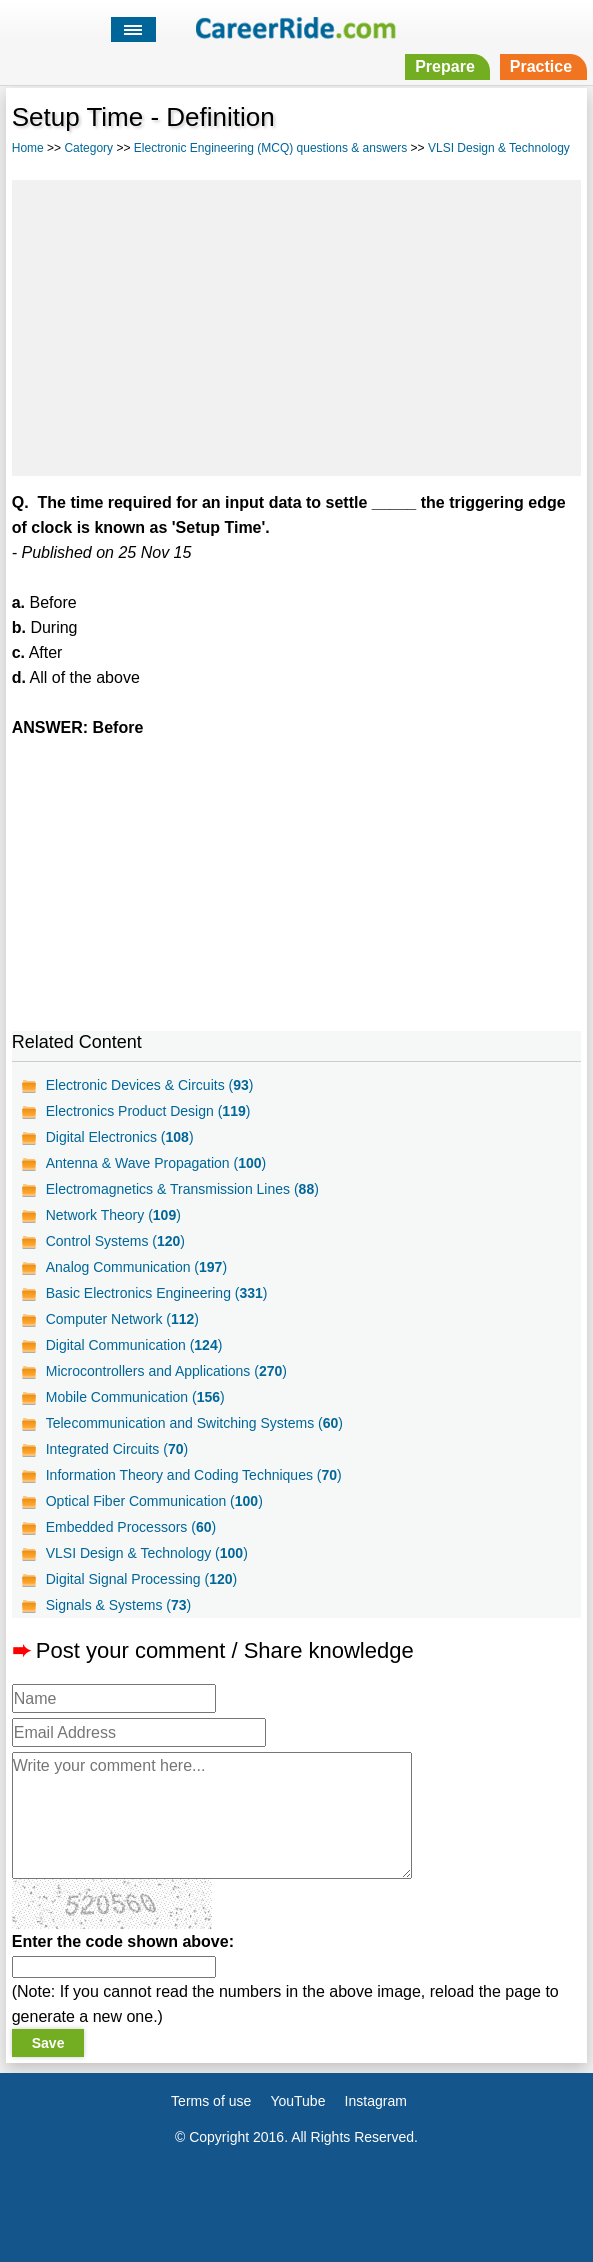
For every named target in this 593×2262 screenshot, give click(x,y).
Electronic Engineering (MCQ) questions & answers (270, 148)
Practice (541, 66)
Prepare (445, 66)
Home (28, 148)
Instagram (376, 2101)
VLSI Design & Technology (499, 148)
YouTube (297, 2101)
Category (88, 148)
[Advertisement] (296, 325)
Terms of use (211, 2101)
